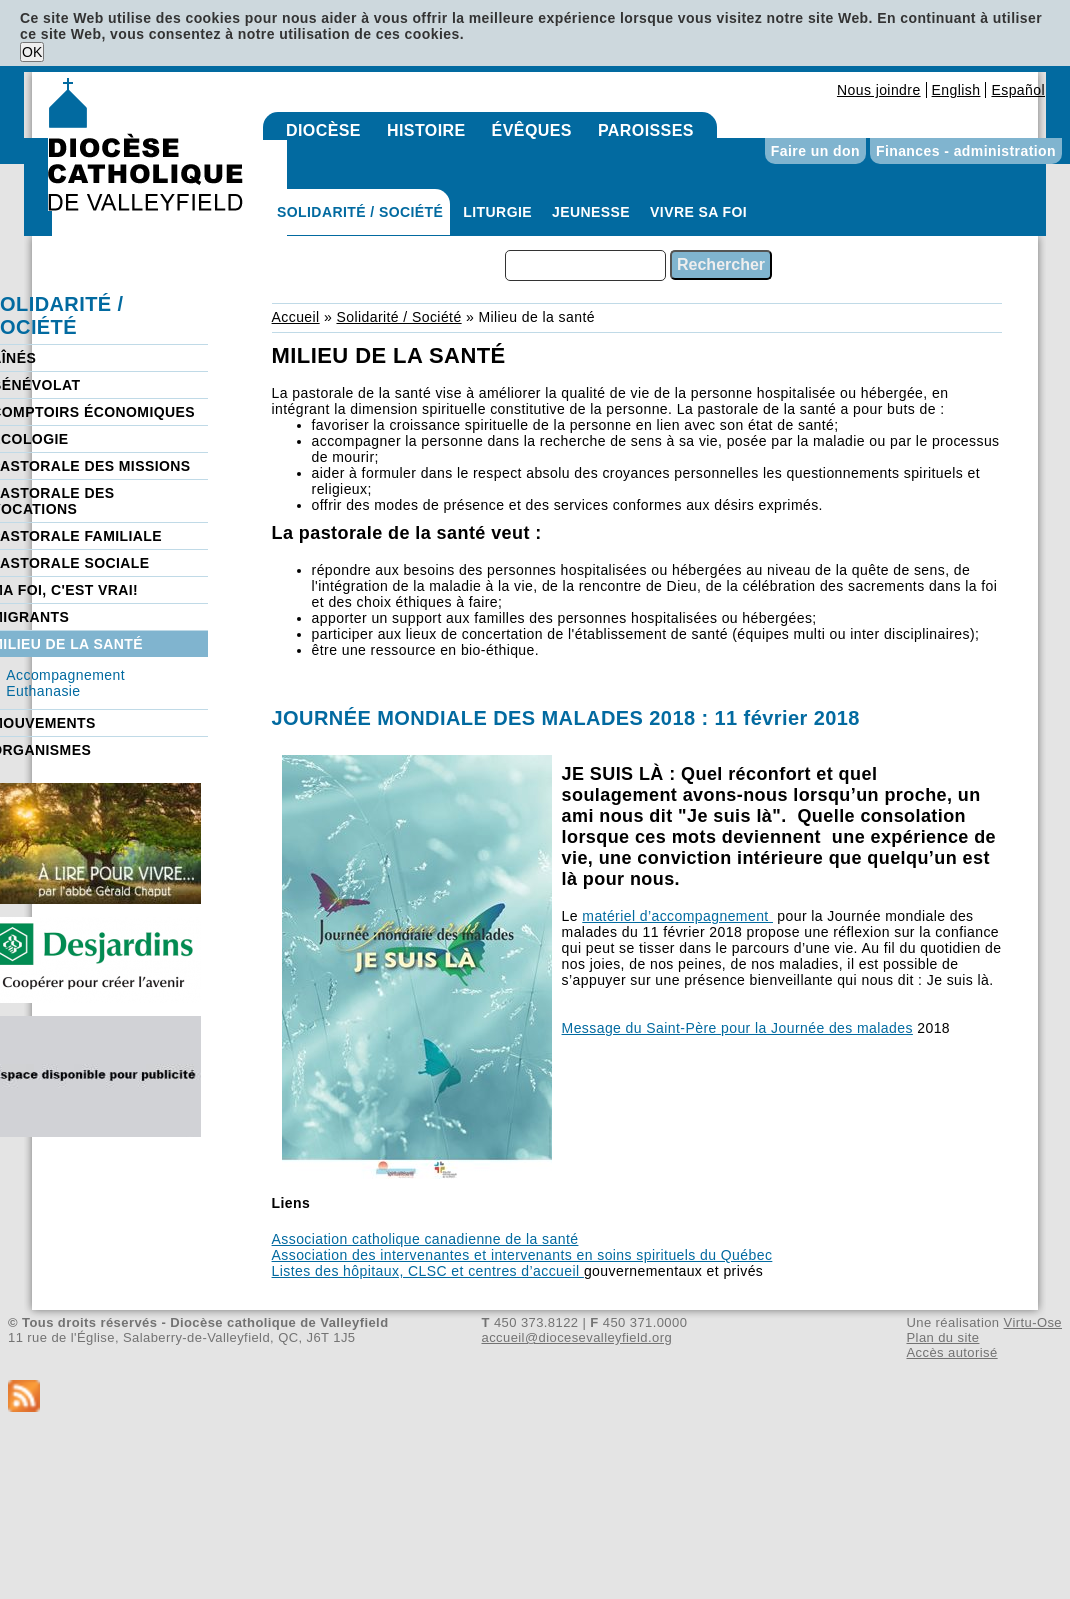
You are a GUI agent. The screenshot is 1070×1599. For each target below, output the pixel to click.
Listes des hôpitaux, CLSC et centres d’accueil (428, 1271)
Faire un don (815, 151)
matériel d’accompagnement (677, 916)
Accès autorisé (951, 1352)
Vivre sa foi (698, 212)
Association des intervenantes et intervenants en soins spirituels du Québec (522, 1255)
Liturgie (497, 212)
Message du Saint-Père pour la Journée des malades (737, 1028)
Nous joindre (879, 90)
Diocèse (323, 130)
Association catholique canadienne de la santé (425, 1239)
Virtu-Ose (1033, 1322)
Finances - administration (966, 151)
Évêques (532, 130)
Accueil (296, 317)
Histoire (426, 130)
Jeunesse (591, 212)
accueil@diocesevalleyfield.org (577, 1337)
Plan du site (942, 1337)
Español (1018, 90)
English (956, 90)
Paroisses (646, 130)
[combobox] (585, 265)
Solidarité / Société (360, 212)
